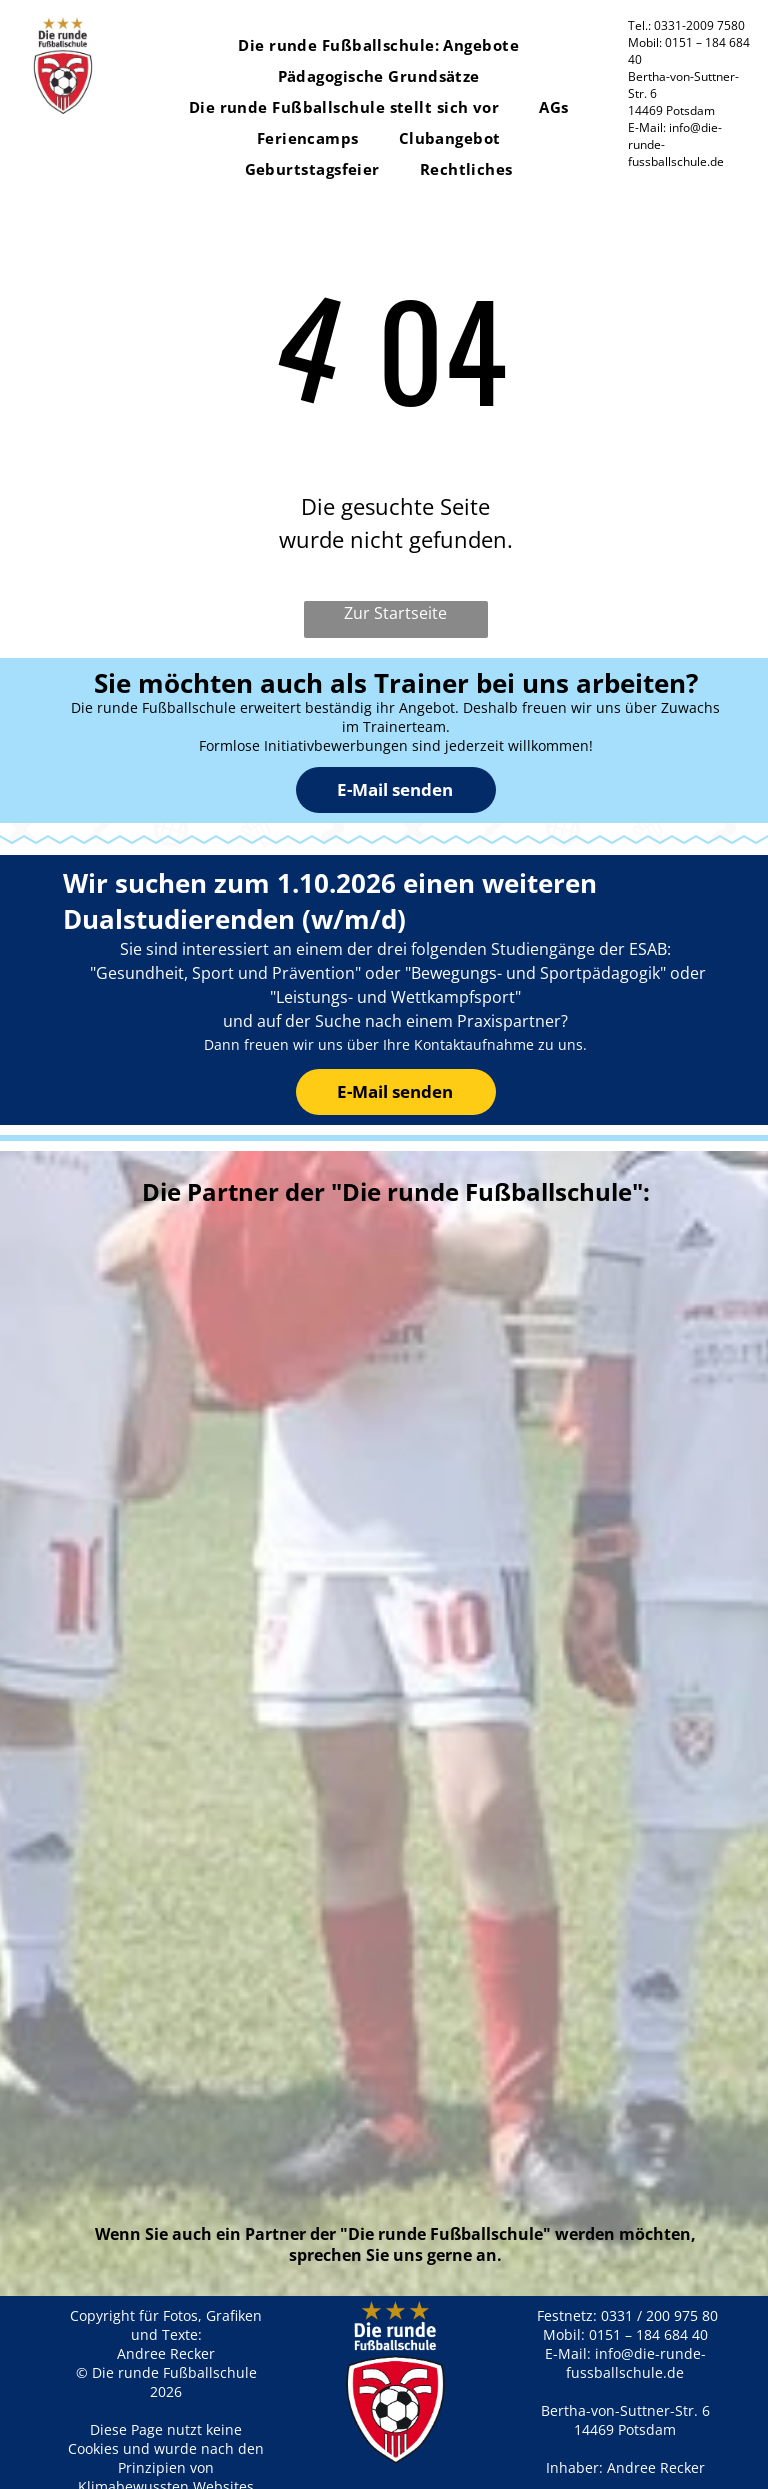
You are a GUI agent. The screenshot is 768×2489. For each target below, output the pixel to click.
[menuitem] (378, 45)
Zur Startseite (395, 613)
